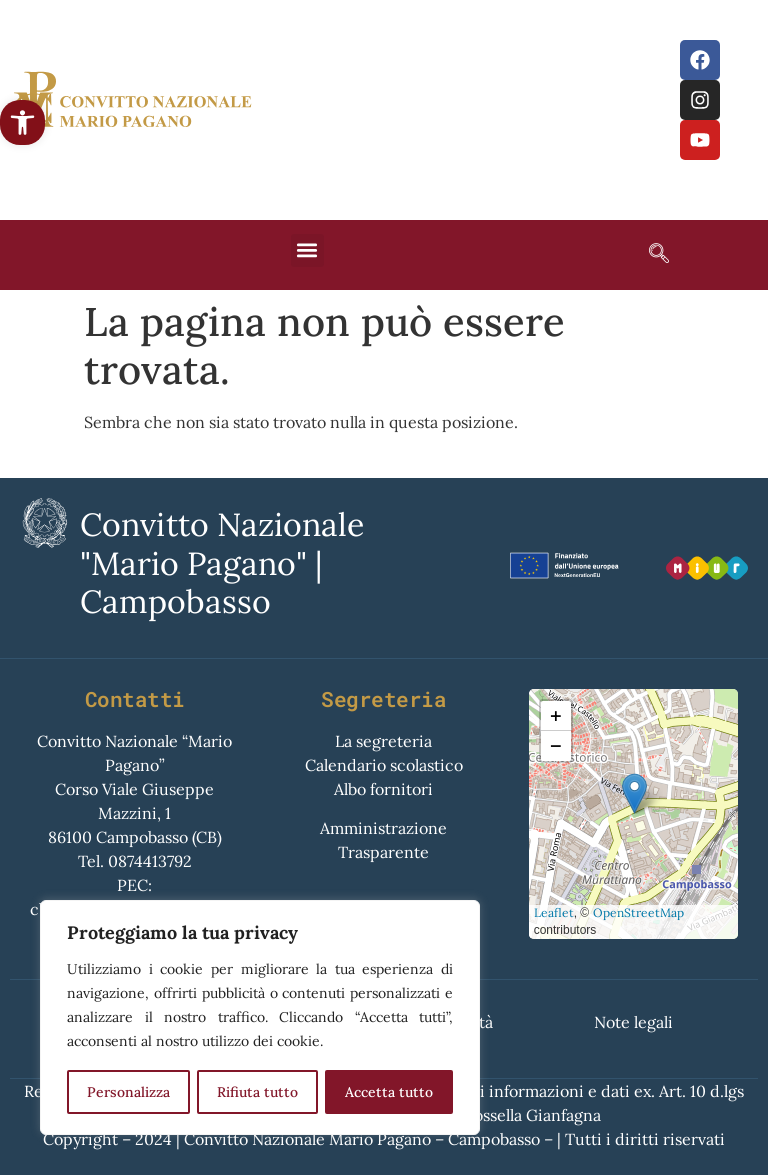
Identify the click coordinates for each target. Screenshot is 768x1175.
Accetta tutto (389, 1092)
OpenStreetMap (638, 912)
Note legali (633, 1022)
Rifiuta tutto (257, 1092)
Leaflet (554, 912)
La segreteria (383, 741)
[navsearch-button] (649, 255)
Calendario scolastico (384, 765)
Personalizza (128, 1092)
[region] (260, 1018)
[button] (22, 122)
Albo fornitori (383, 789)
